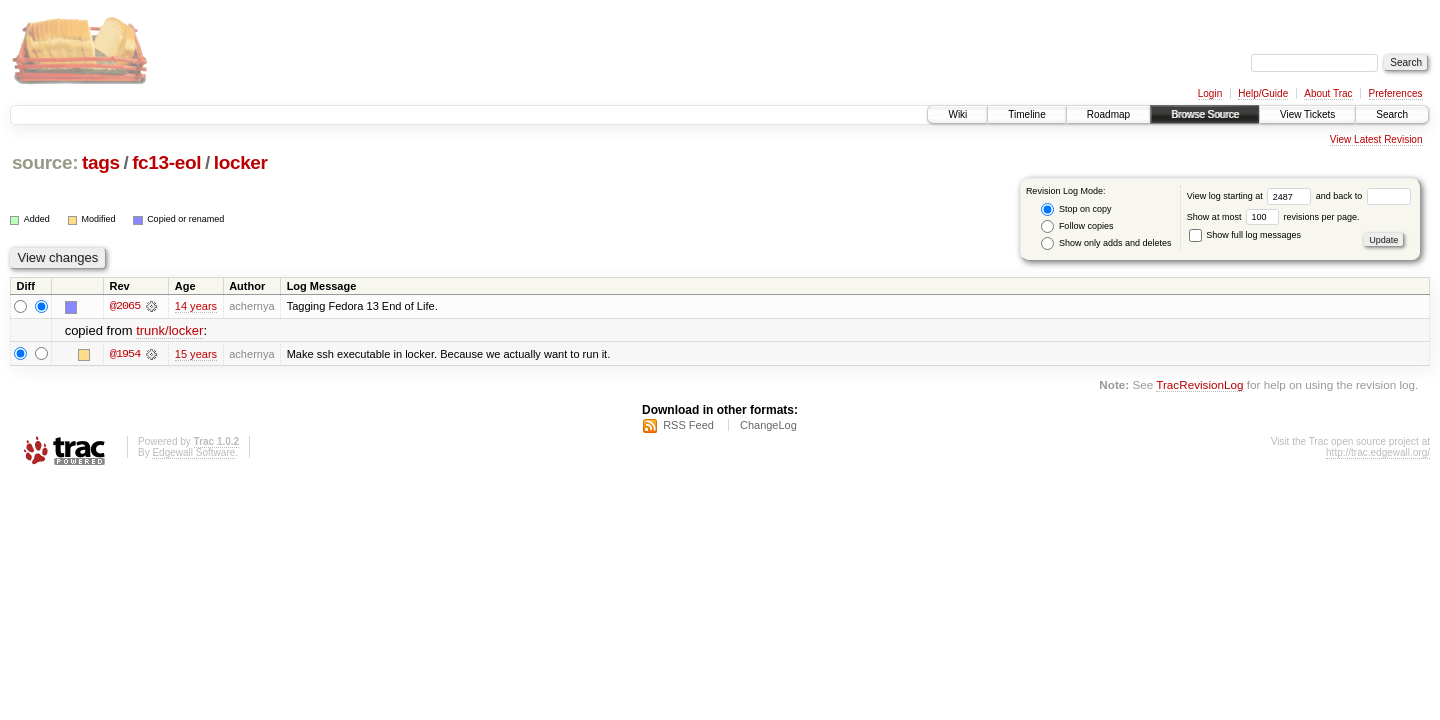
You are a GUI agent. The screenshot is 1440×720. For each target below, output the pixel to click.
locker (241, 162)
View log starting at (1251, 196)
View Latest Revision (1376, 139)
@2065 (125, 306)
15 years (196, 354)
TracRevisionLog (1199, 384)
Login (1210, 93)
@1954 (125, 354)
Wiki (957, 114)
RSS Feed (688, 425)
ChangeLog (768, 425)
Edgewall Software (193, 452)
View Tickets (1307, 114)
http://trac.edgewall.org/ (1378, 452)
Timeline (1026, 114)
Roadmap (1108, 114)
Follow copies (1077, 226)
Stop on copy (1076, 209)
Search (1392, 114)
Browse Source (1205, 114)
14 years (196, 306)
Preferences (1396, 93)
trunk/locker (169, 330)
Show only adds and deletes (1106, 243)
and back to (1363, 196)
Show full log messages (1245, 235)
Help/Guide (1263, 93)
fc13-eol (166, 162)
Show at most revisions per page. (1273, 217)
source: (45, 162)
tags (101, 162)
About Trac (1328, 93)
